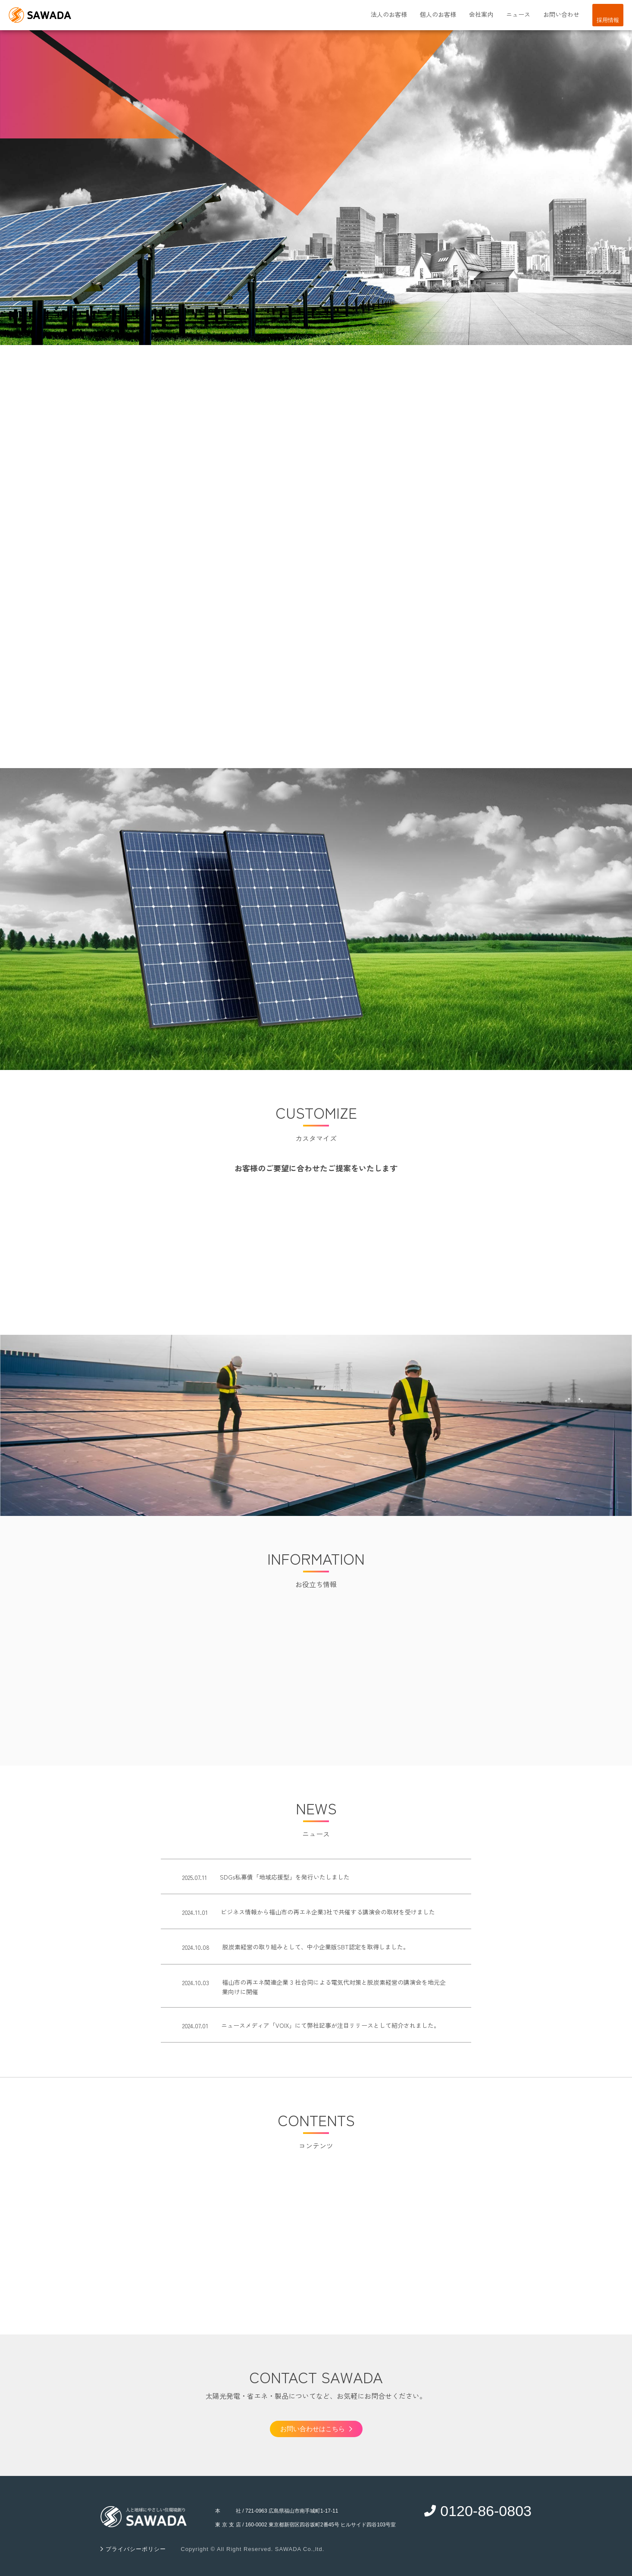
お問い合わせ (561, 14)
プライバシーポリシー (134, 2549)
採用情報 (608, 20)
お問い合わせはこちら (316, 2428)
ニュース (518, 14)
